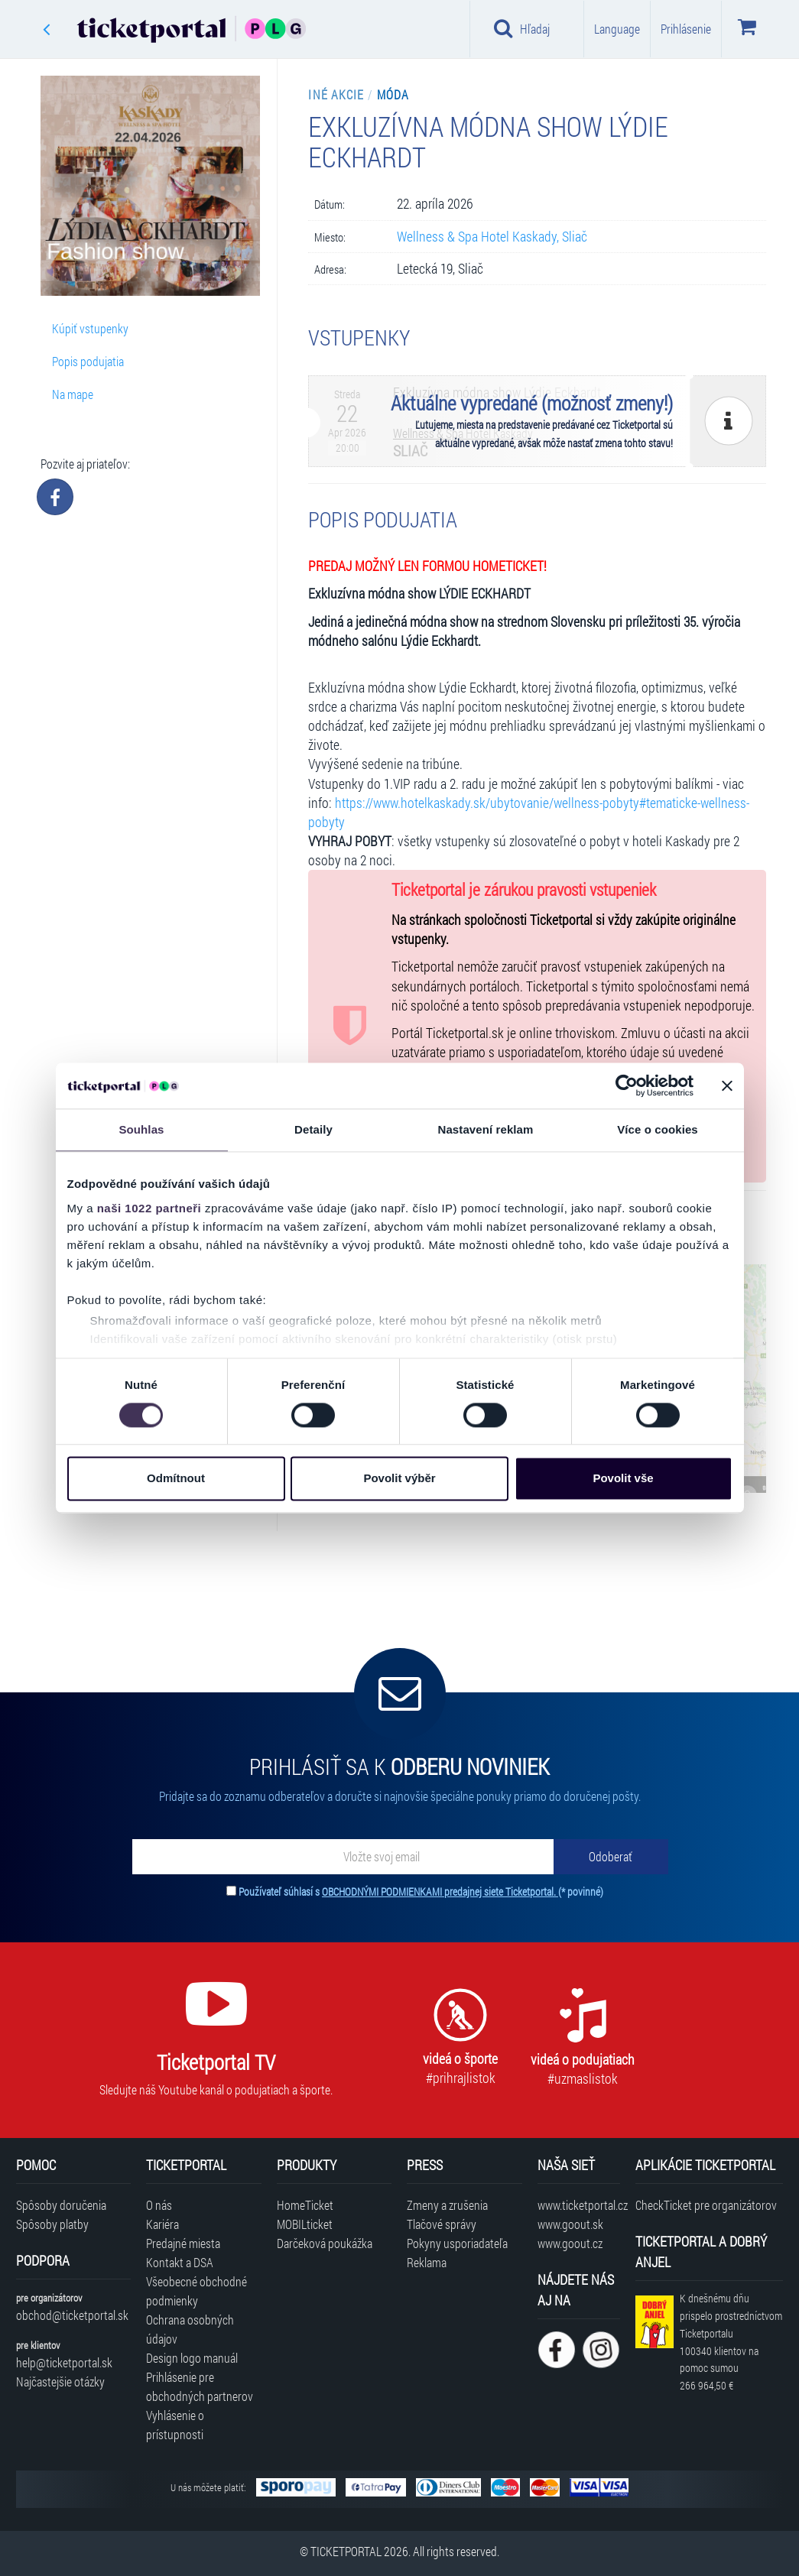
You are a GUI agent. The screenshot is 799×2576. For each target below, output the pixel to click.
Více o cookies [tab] (657, 1129)
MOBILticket (305, 2224)
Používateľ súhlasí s (421, 1891)
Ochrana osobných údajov (190, 2329)
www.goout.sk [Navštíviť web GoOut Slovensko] (570, 2224)
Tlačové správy (441, 2224)
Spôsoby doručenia (61, 2205)
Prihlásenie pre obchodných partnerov (199, 2386)
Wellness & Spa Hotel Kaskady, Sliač (492, 236)
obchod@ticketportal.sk (72, 2315)
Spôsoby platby (52, 2224)
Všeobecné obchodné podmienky (196, 2290)
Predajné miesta (183, 2243)
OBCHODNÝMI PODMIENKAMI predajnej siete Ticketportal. (440, 1891)
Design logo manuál (192, 2358)
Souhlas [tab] (141, 1129)
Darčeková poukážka (324, 2243)
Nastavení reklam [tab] (485, 1129)
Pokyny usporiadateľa (457, 2243)
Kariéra (162, 2224)
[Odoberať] (611, 1856)
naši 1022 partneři (149, 1208)
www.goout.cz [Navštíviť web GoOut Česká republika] (570, 2243)
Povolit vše (623, 1478)
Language (617, 29)
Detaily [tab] (313, 1129)
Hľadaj (522, 28)
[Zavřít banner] (727, 1085)
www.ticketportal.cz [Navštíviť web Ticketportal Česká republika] (579, 2205)
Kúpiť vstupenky (90, 328)
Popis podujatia (88, 361)
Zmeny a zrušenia (447, 2205)
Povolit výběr (399, 1478)
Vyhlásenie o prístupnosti (175, 2424)
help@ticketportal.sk (64, 2362)
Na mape (72, 394)
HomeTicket (305, 2205)
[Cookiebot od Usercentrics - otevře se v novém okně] (626, 1085)
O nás (159, 2205)
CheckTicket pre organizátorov (706, 2205)
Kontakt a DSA (179, 2262)
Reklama (427, 2262)
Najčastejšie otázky (60, 2381)
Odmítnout (176, 1478)
